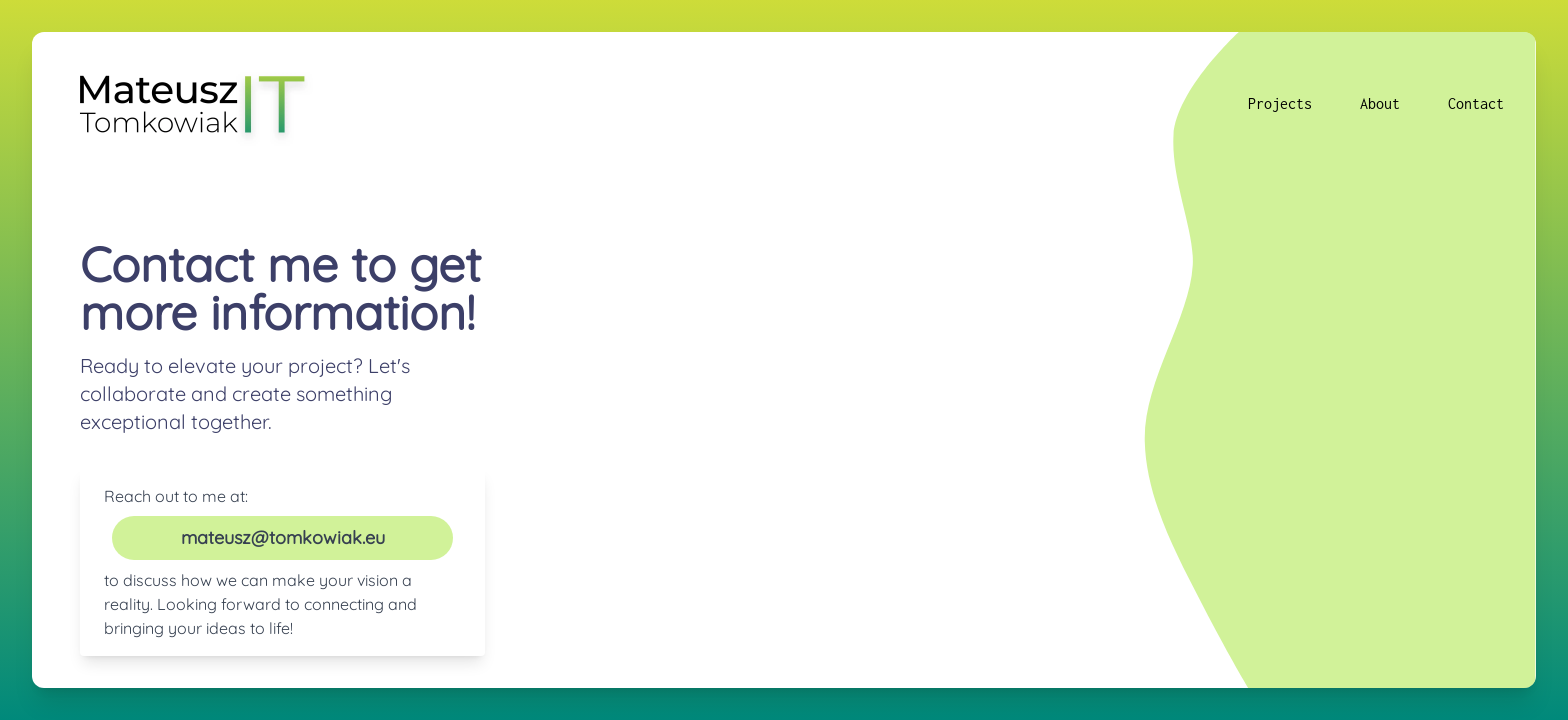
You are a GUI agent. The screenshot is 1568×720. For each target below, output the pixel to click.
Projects (1280, 103)
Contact (1476, 103)
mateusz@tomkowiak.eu (283, 537)
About (1380, 103)
